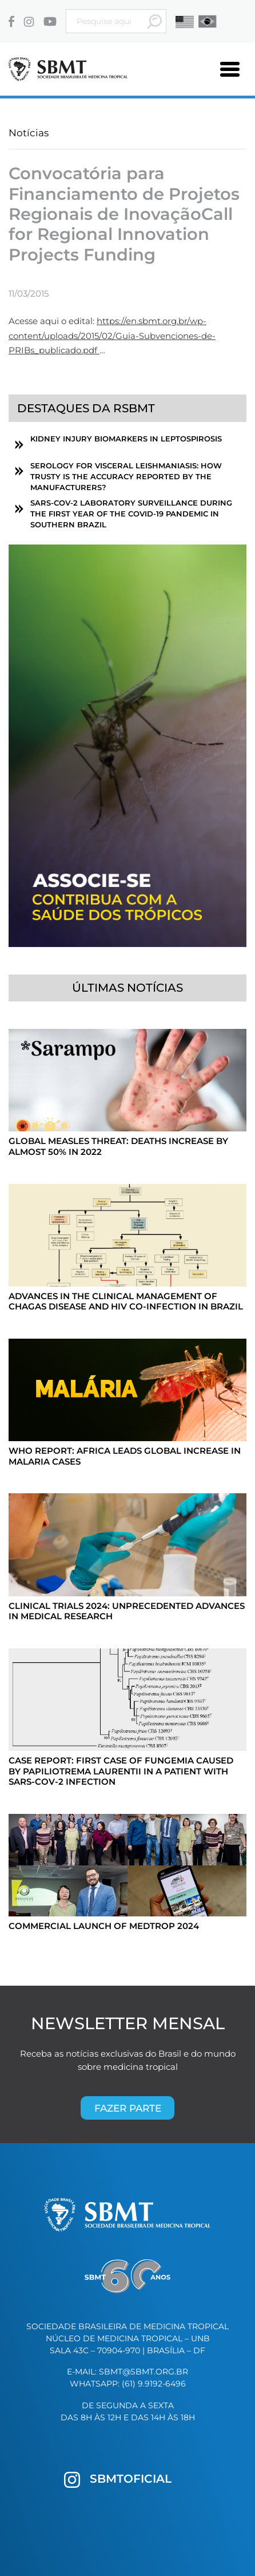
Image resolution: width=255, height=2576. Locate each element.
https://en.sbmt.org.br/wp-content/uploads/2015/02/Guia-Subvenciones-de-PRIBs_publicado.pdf (112, 335)
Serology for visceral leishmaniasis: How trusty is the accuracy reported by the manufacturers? (126, 476)
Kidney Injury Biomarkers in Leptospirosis (126, 439)
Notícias (29, 133)
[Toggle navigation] (229, 69)
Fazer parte (127, 2108)
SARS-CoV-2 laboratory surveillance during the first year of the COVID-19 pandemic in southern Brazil (131, 514)
